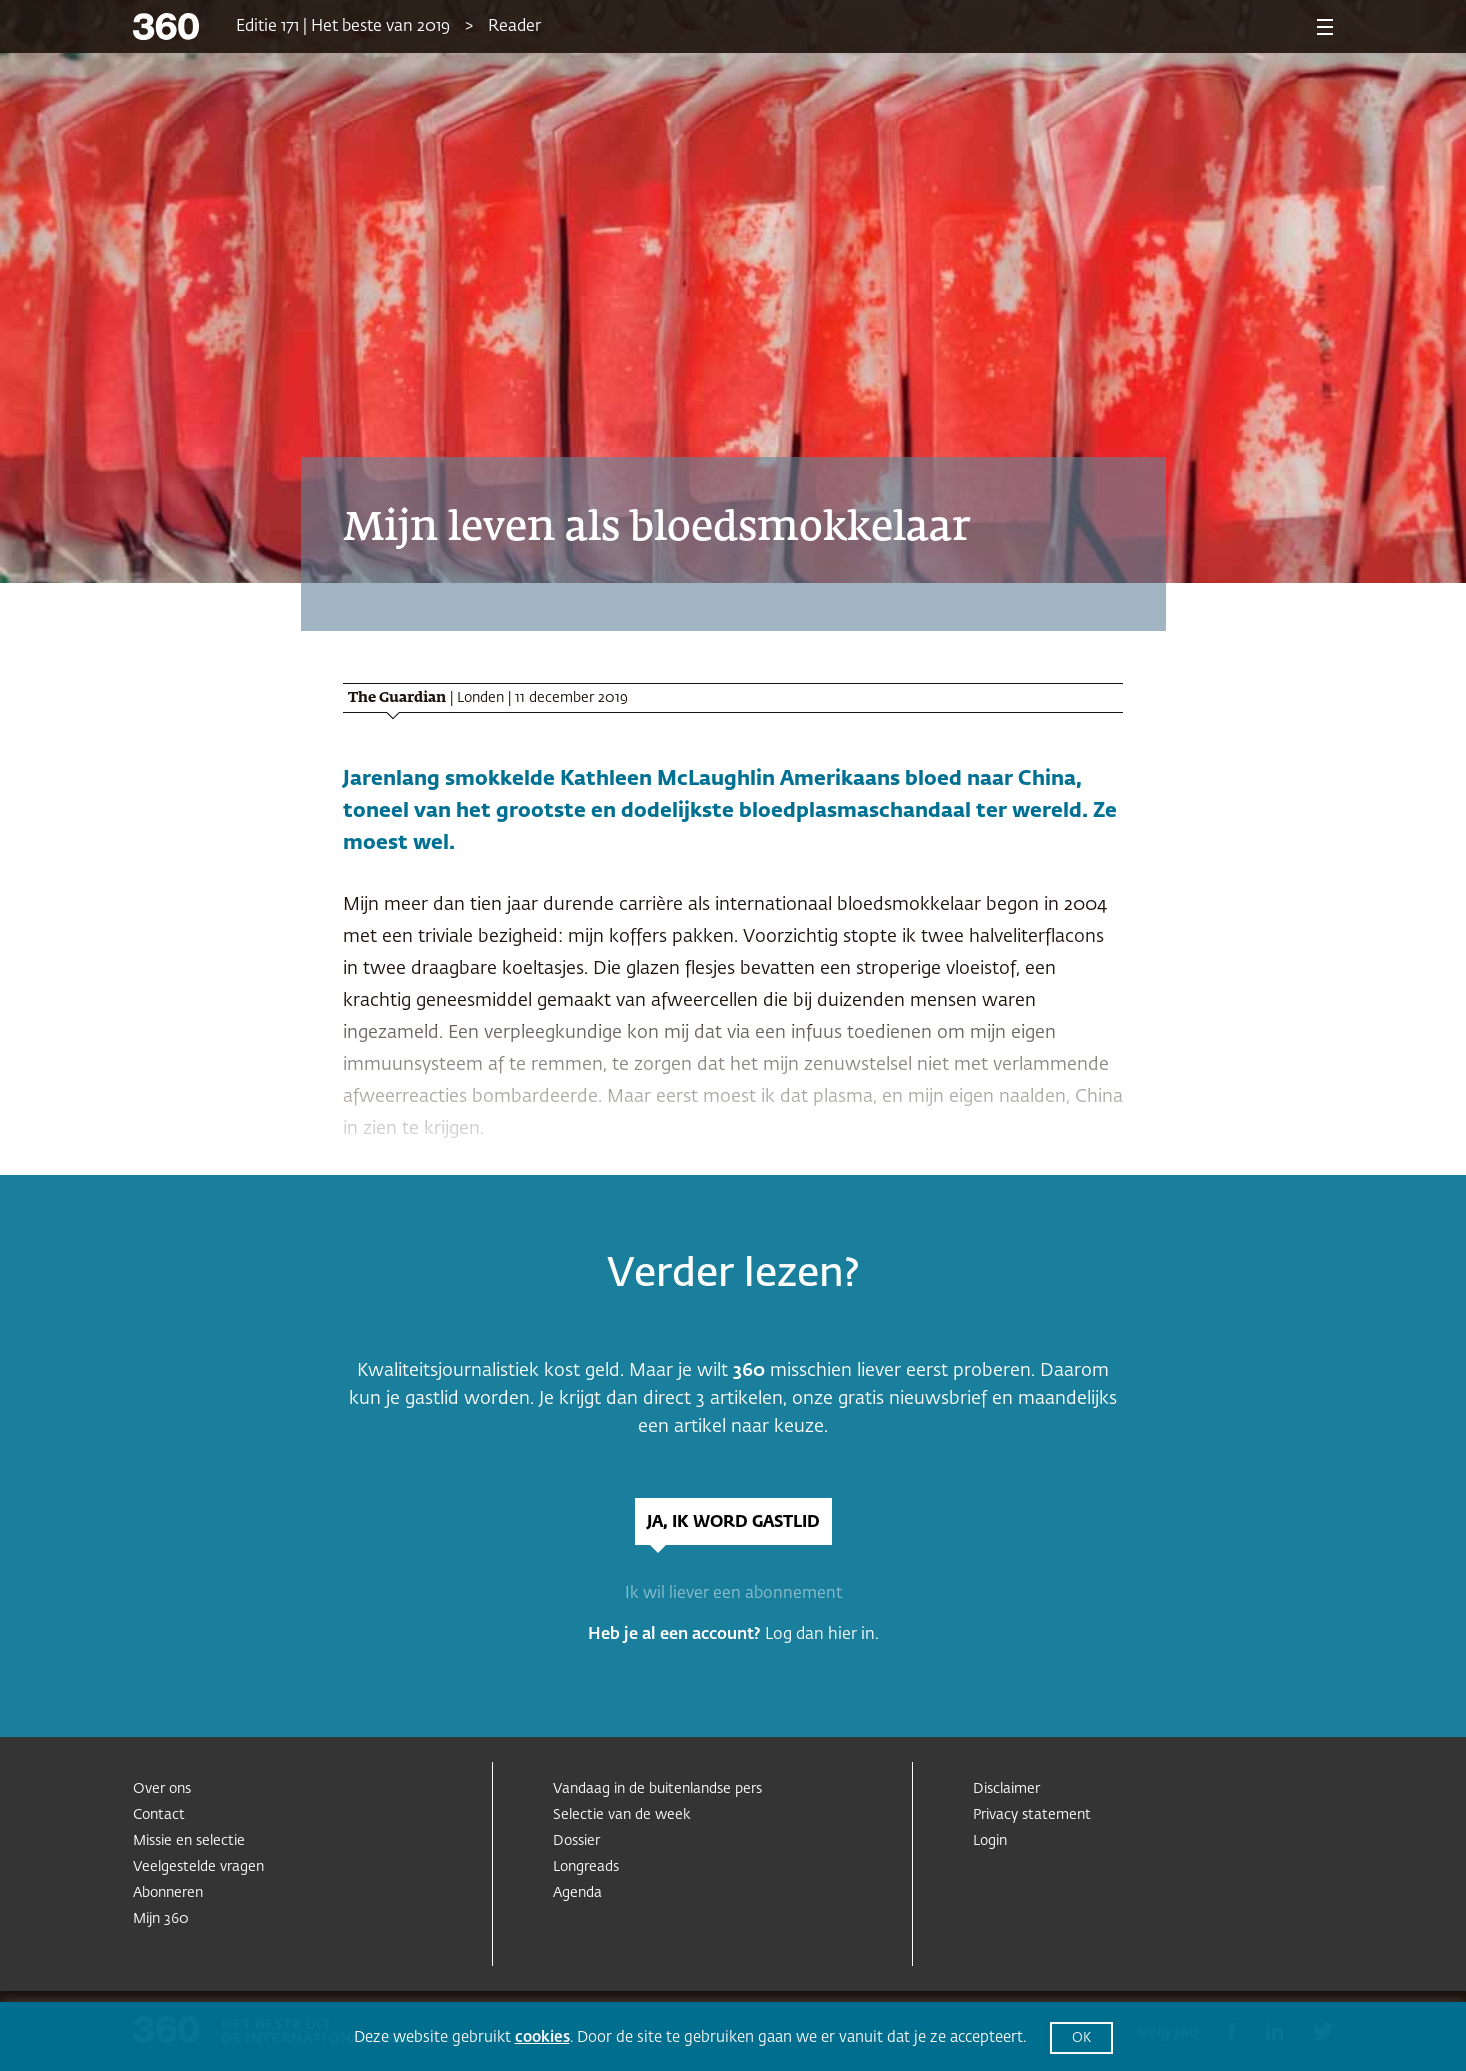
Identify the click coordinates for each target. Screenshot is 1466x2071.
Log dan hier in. (822, 1635)
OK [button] (1081, 2038)
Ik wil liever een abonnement (733, 1594)
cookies (542, 2037)
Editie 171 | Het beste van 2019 (343, 27)
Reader (514, 27)
